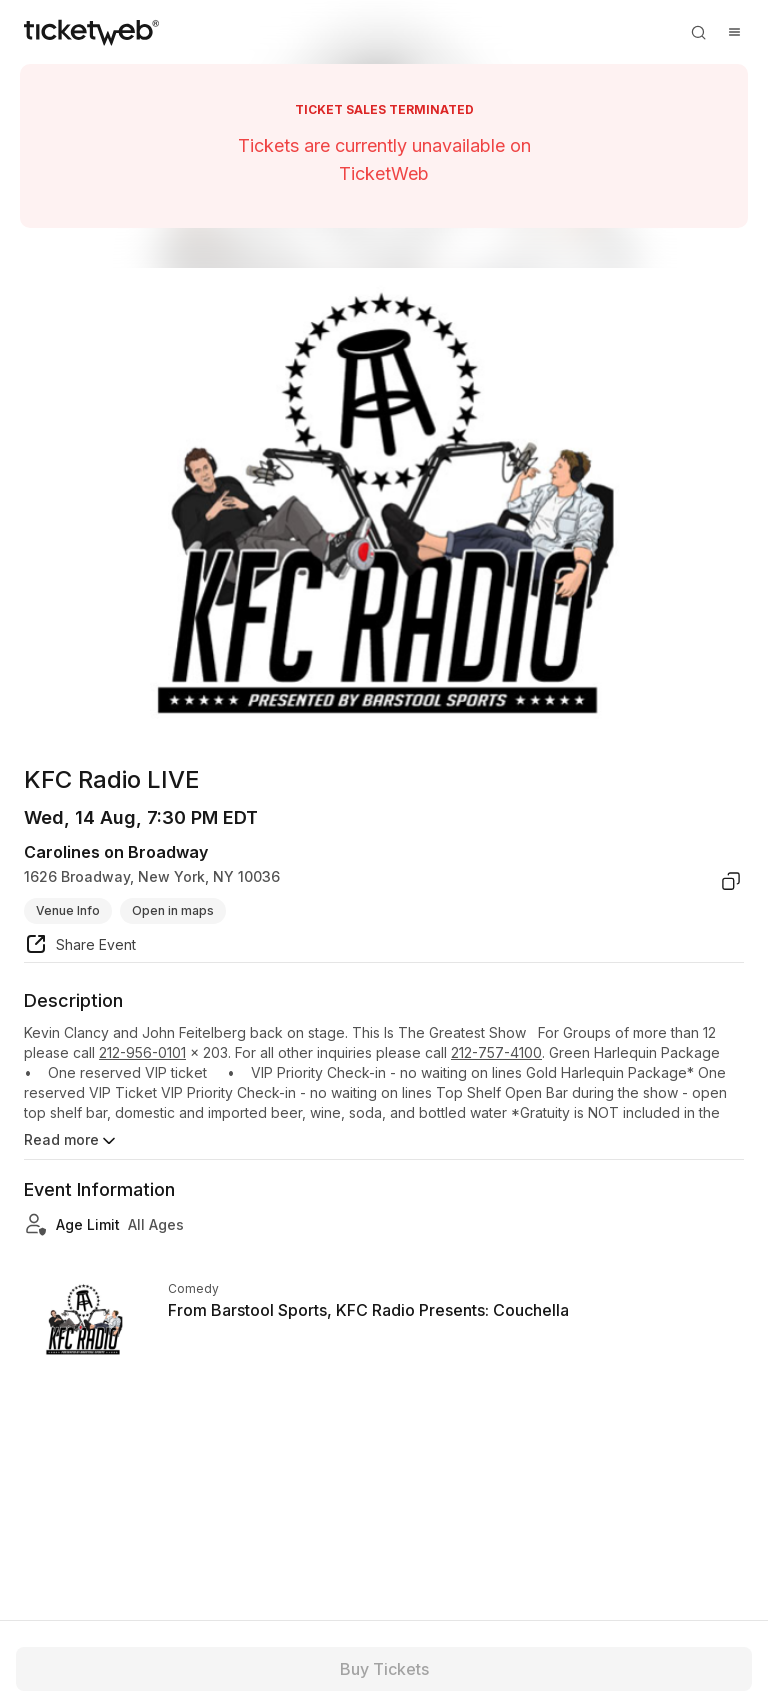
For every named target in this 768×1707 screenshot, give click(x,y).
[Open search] (698, 32)
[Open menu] (734, 32)
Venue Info (68, 910)
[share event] (80, 947)
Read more (71, 1141)
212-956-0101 (142, 1052)
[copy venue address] (731, 881)
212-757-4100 (496, 1052)
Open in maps (173, 910)
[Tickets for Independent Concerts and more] (91, 32)
